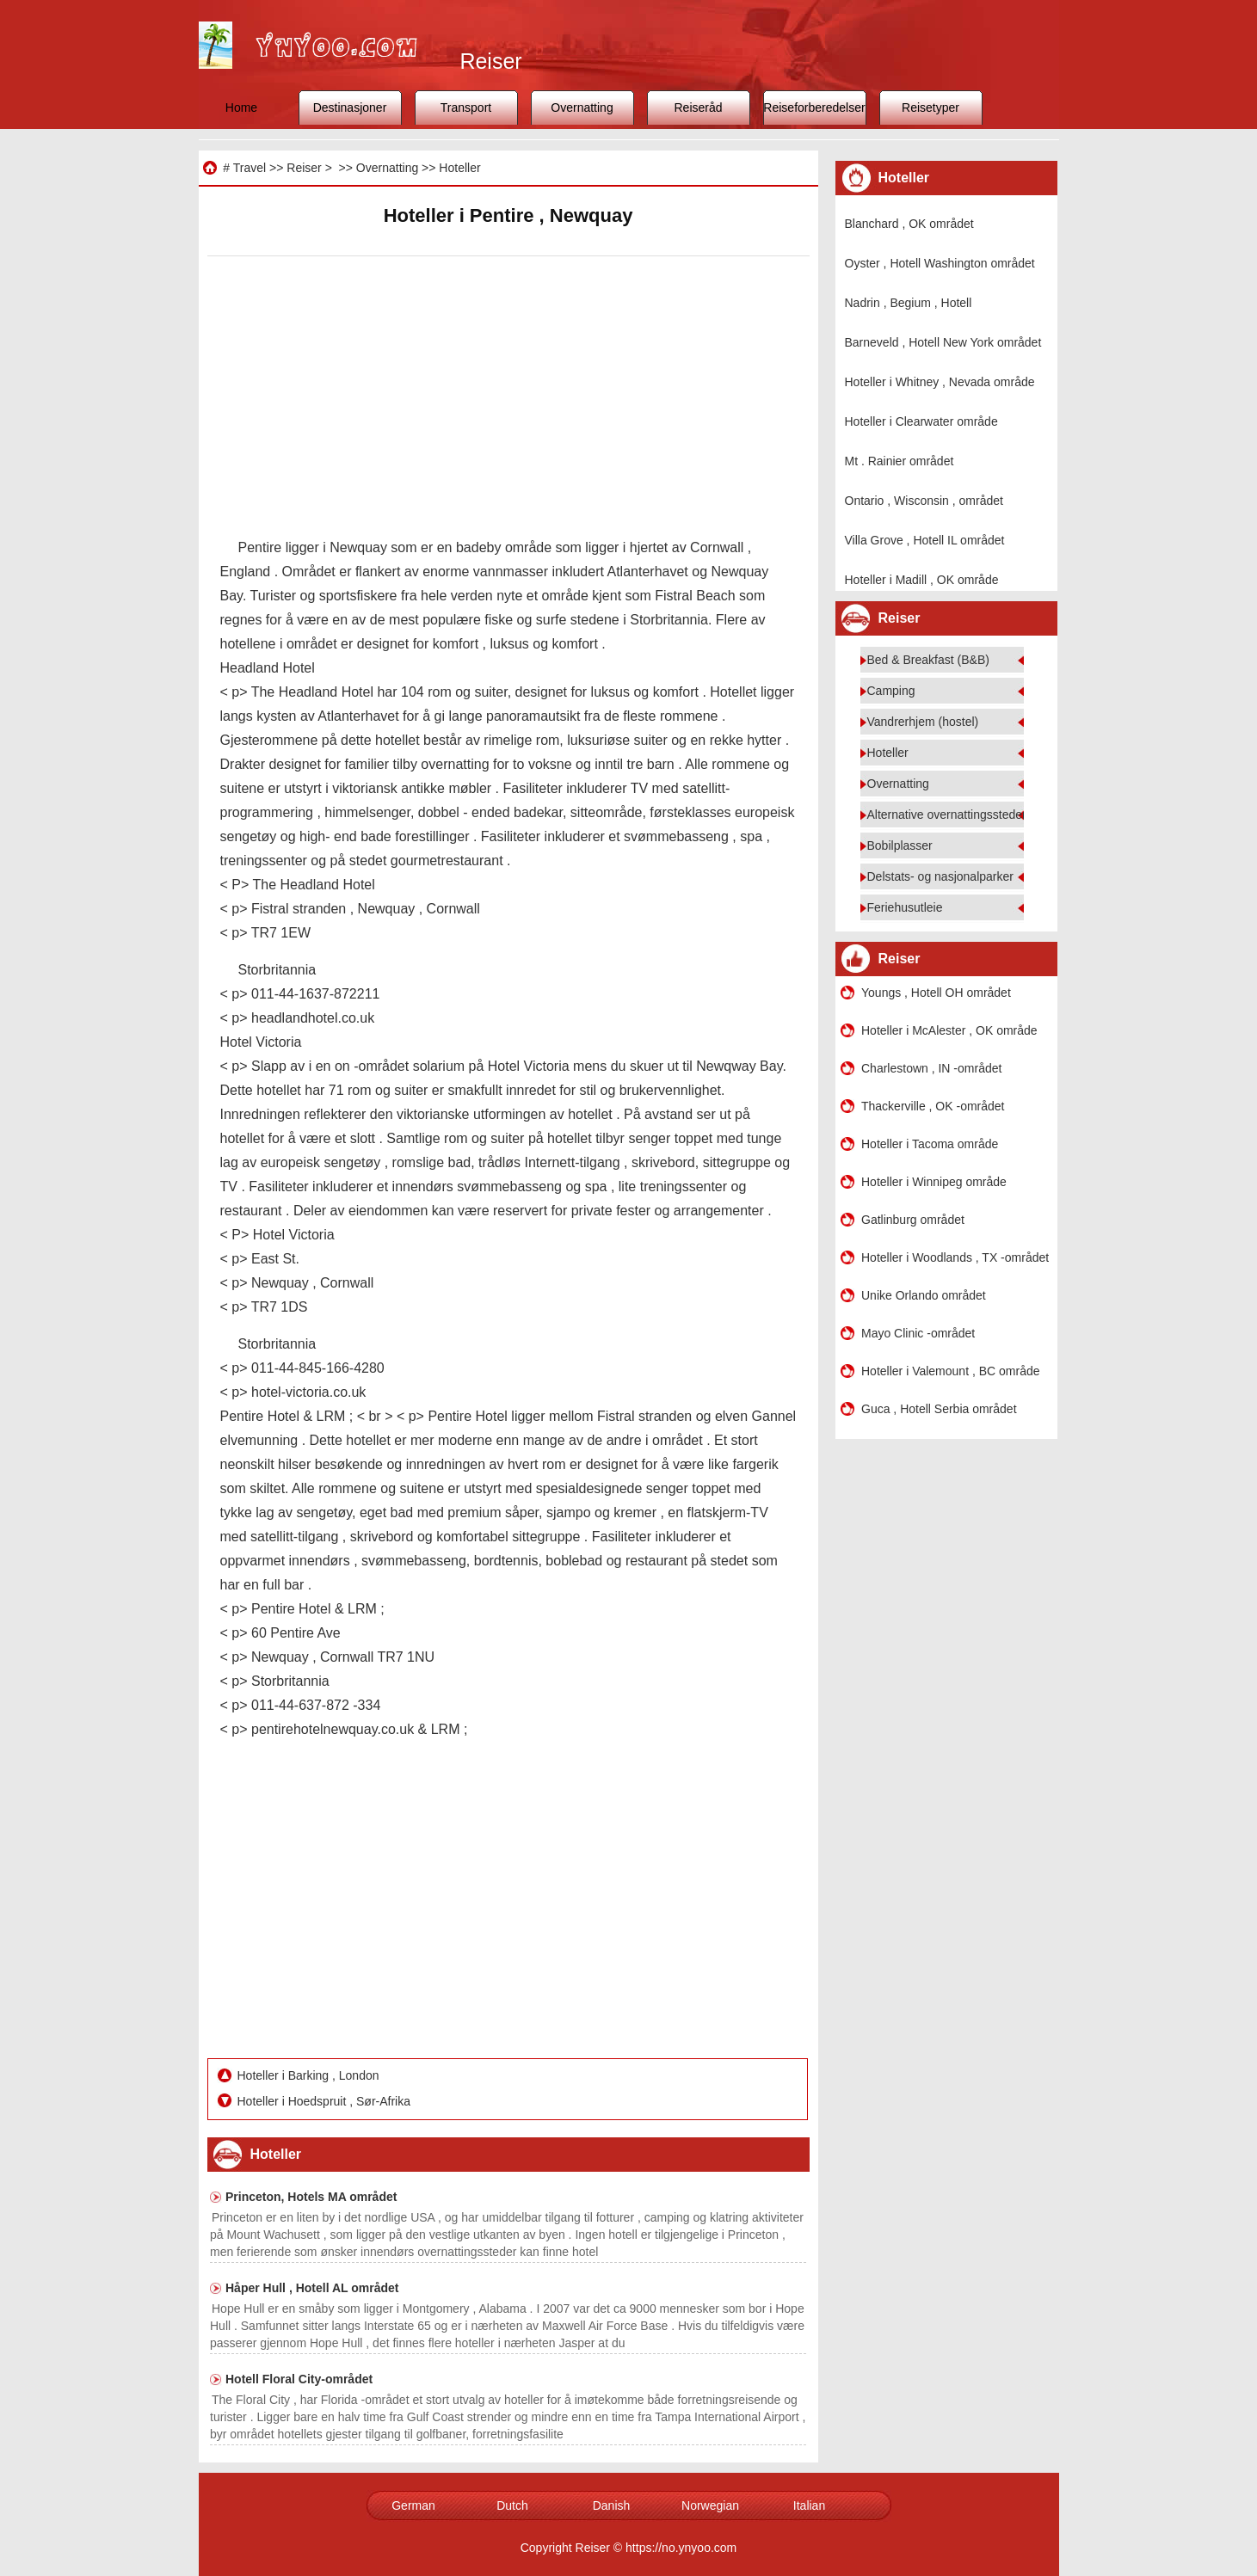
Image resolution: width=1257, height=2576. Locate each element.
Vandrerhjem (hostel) (923, 722)
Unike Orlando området (923, 1295)
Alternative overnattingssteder (946, 814)
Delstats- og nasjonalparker (940, 876)
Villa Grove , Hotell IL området (925, 540)
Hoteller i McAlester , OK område (949, 1030)
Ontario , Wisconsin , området (924, 500)
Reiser (304, 168)
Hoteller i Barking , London (310, 2075)
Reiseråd (698, 107)
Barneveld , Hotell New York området (943, 342)
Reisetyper (930, 107)
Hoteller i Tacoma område (929, 1144)
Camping (891, 691)
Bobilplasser (900, 845)
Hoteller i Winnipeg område (934, 1182)
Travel (249, 168)
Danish (612, 2505)
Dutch (512, 2505)
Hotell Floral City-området (299, 2379)
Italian (809, 2505)
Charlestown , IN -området (931, 1068)
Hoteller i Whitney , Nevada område (940, 382)
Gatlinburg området (912, 1220)
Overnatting (582, 107)
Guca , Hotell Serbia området (939, 1409)
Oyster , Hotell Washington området (940, 263)
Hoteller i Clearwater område (921, 421)
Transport (466, 107)
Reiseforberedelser (814, 107)
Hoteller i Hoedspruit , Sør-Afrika (325, 2101)
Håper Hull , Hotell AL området (311, 2288)
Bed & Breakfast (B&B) (928, 660)
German (413, 2505)
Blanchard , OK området (909, 224)
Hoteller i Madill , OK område (922, 580)
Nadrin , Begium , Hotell (908, 303)
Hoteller (459, 168)
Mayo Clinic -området (918, 1333)
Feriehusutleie (905, 907)
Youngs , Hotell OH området (936, 992)
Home (241, 107)
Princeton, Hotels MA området (311, 2197)
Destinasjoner (350, 107)
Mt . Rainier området (899, 461)
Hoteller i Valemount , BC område (950, 1371)
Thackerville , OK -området (933, 1106)
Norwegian (710, 2505)
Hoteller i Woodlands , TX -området (955, 1257)
